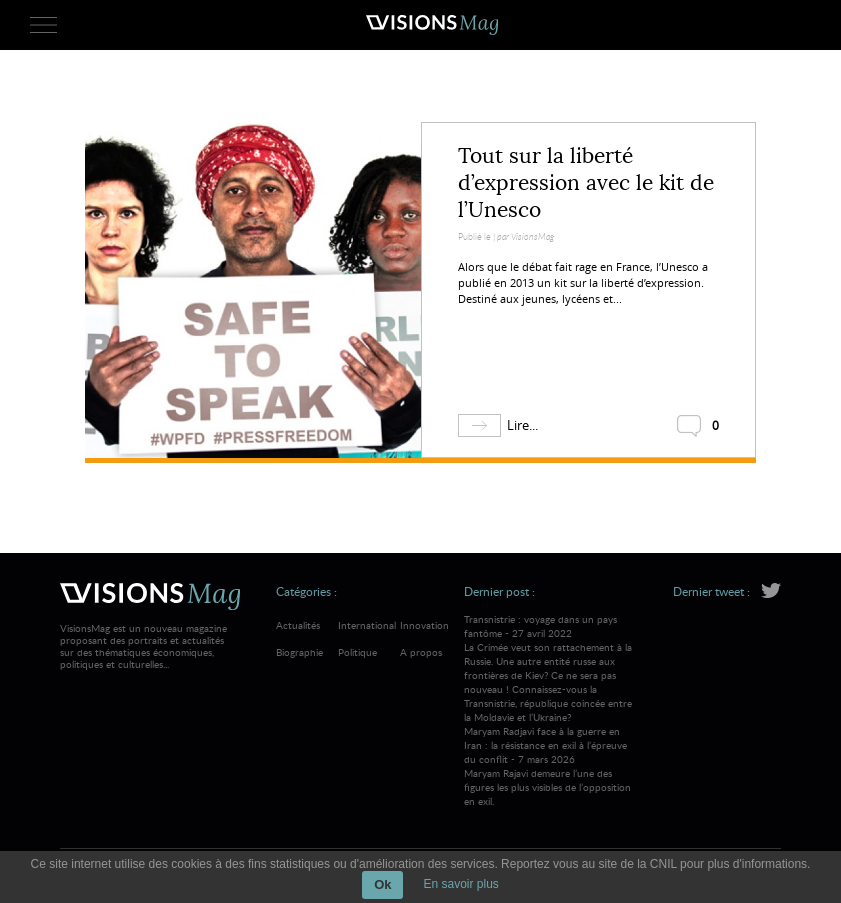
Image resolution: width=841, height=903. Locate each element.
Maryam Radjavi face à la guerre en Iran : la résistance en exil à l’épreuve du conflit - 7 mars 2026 (550, 766)
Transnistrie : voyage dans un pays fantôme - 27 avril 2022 (550, 668)
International (367, 625)
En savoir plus (460, 884)
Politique (357, 652)
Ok (382, 884)
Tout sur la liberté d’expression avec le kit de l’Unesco (586, 183)
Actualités (298, 625)
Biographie (299, 652)
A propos (421, 652)
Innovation (424, 625)
